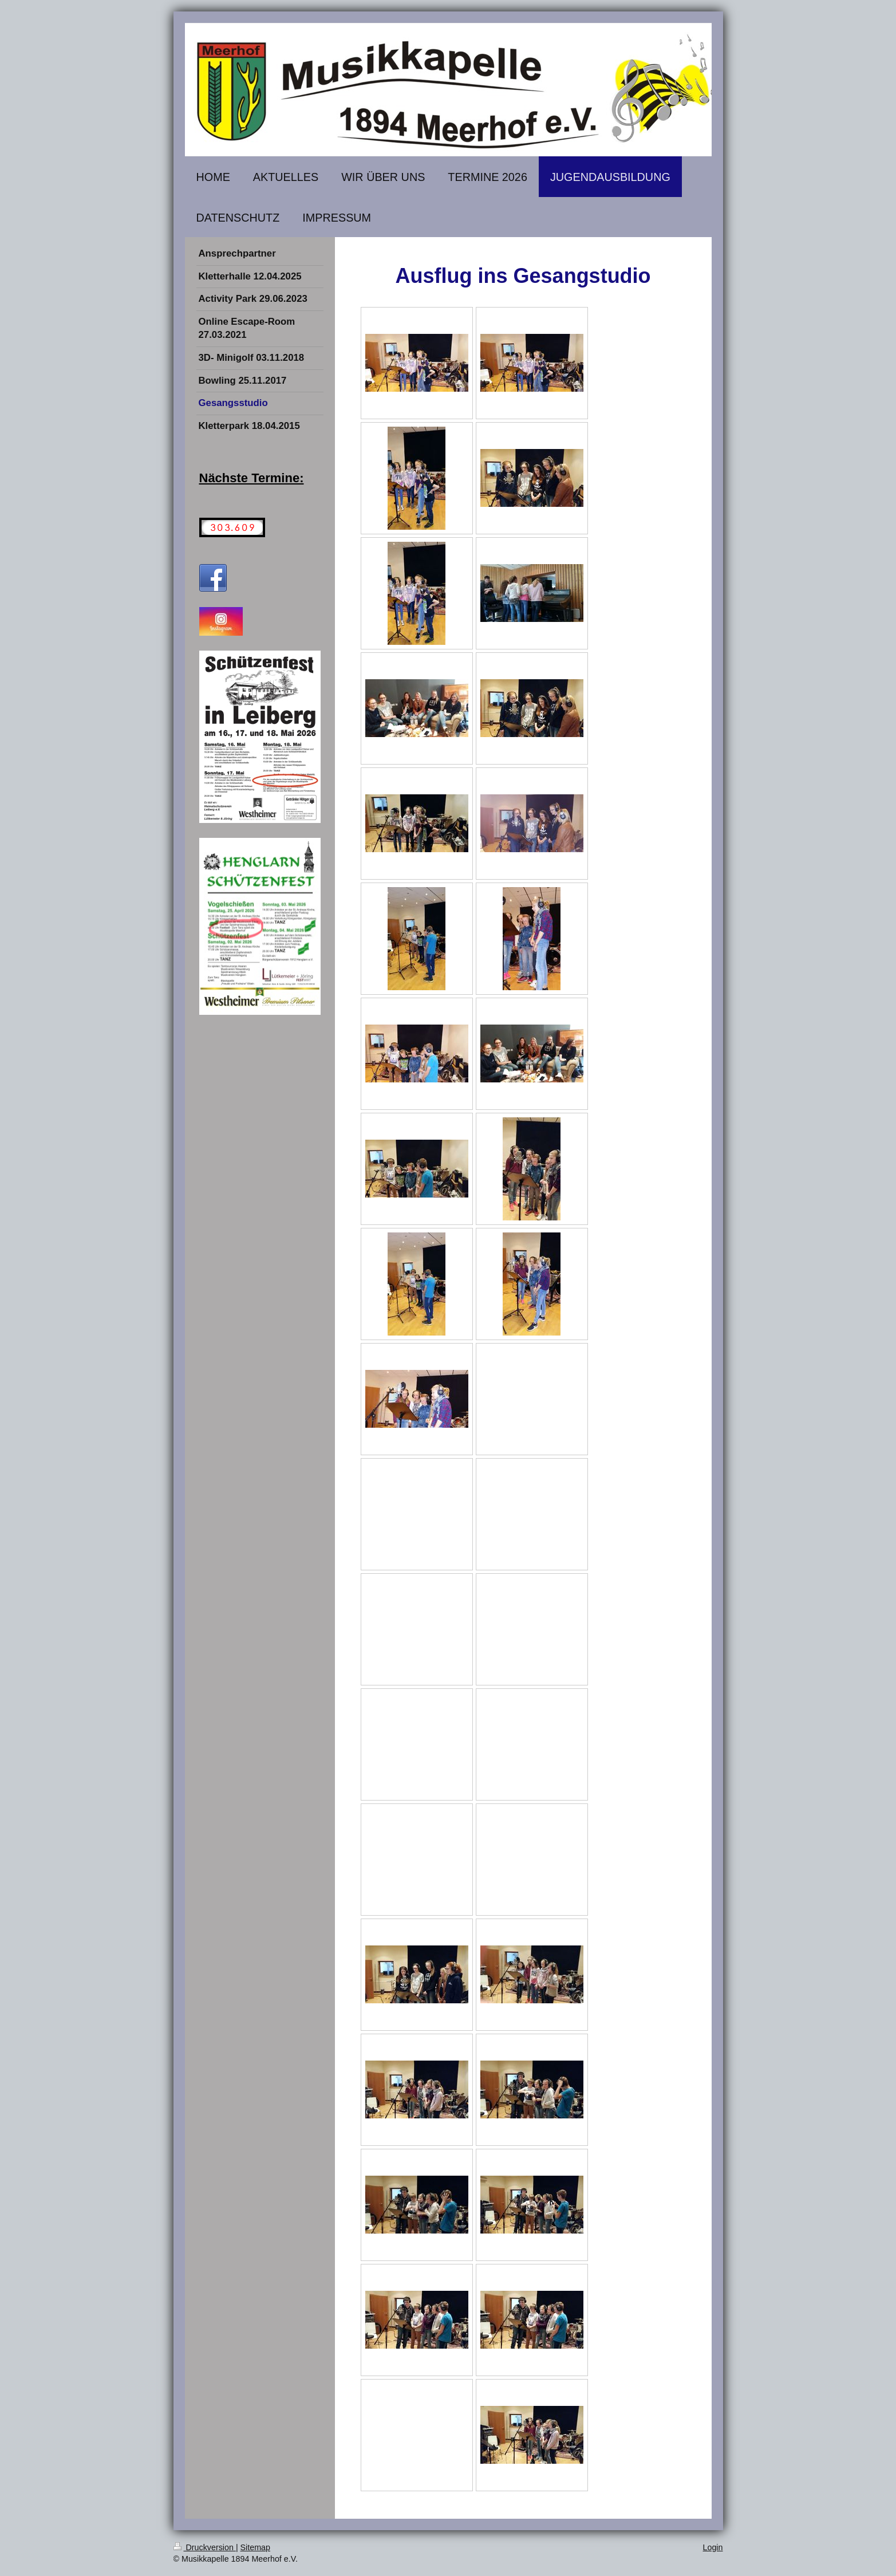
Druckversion (204, 2547)
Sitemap (255, 2547)
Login (713, 2547)
